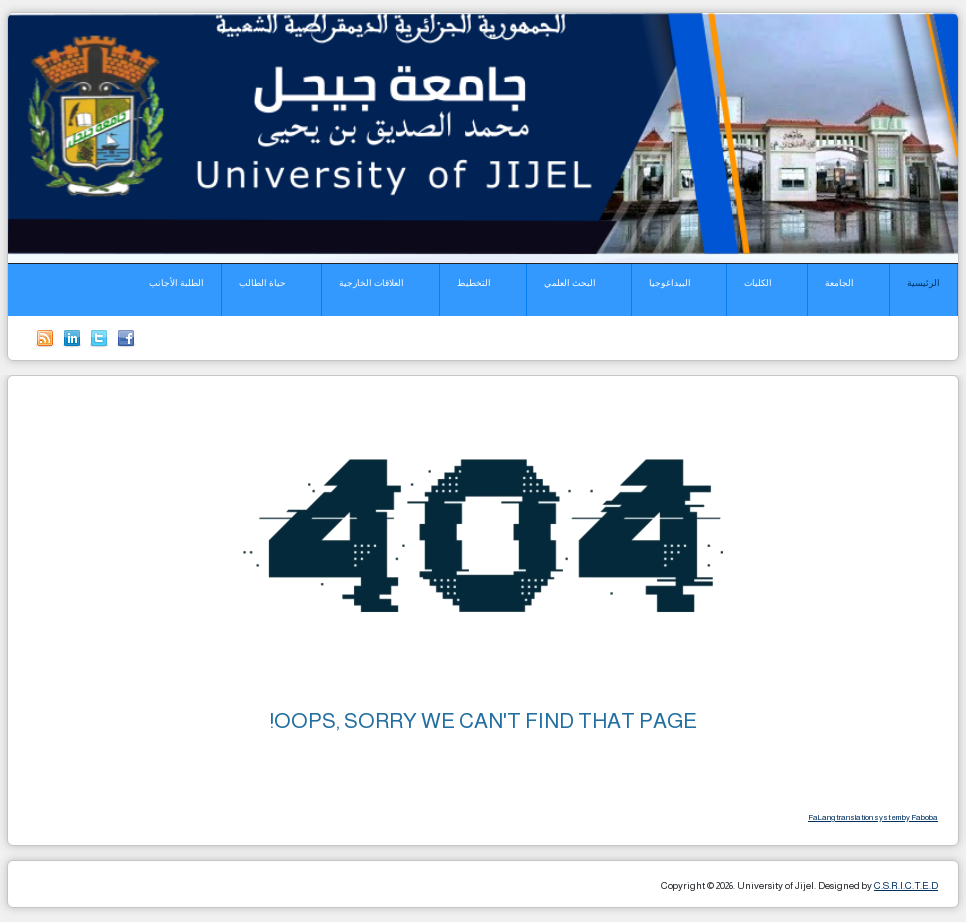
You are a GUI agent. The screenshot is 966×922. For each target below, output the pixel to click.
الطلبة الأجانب (176, 283)
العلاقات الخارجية (371, 283)
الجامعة (839, 283)
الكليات (758, 283)
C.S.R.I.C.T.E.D (906, 885)
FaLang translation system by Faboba (873, 817)
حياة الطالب (262, 283)
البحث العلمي (570, 283)
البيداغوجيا (670, 283)
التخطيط (474, 283)
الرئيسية (923, 283)
